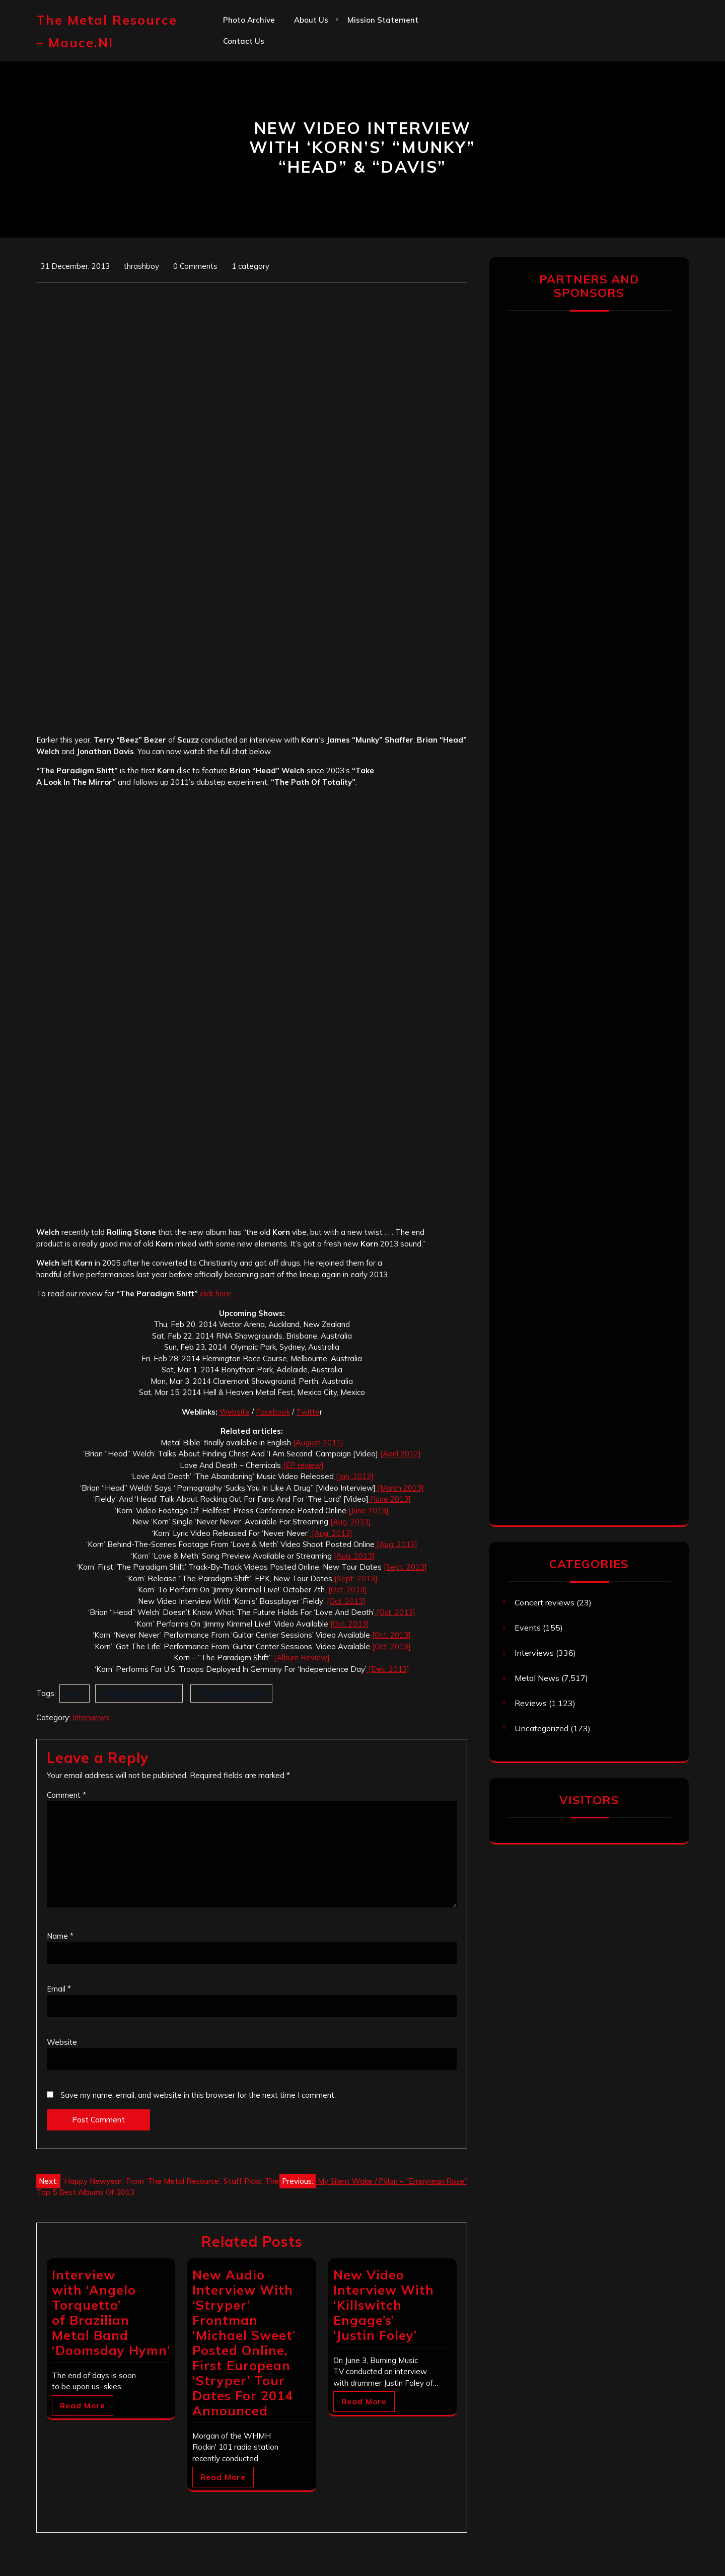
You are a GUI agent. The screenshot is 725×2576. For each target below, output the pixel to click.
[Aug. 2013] (350, 1521)
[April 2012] (400, 1453)
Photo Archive (249, 20)
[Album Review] (301, 1657)
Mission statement (382, 20)
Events (528, 1628)
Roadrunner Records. (139, 1693)
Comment (66, 1795)
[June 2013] (390, 1499)
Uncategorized (541, 1728)
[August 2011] (318, 1442)
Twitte (308, 1412)
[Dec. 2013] (388, 1669)
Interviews (90, 1717)
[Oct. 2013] (346, 1589)
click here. (215, 1293)
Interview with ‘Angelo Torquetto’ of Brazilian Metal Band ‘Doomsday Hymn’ (111, 2312)
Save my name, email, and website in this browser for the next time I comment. (198, 2095)
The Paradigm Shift (231, 1693)
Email (59, 1989)
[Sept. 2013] (405, 1567)
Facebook (273, 1412)
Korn (74, 1693)
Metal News (537, 1678)
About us (311, 20)
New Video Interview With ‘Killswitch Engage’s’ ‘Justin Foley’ (383, 2305)
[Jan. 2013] (354, 1476)
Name (60, 1936)
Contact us (243, 41)
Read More (82, 2405)
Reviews (531, 1703)
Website (235, 1412)
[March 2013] (400, 1488)
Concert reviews (544, 1602)
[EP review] (302, 1465)
